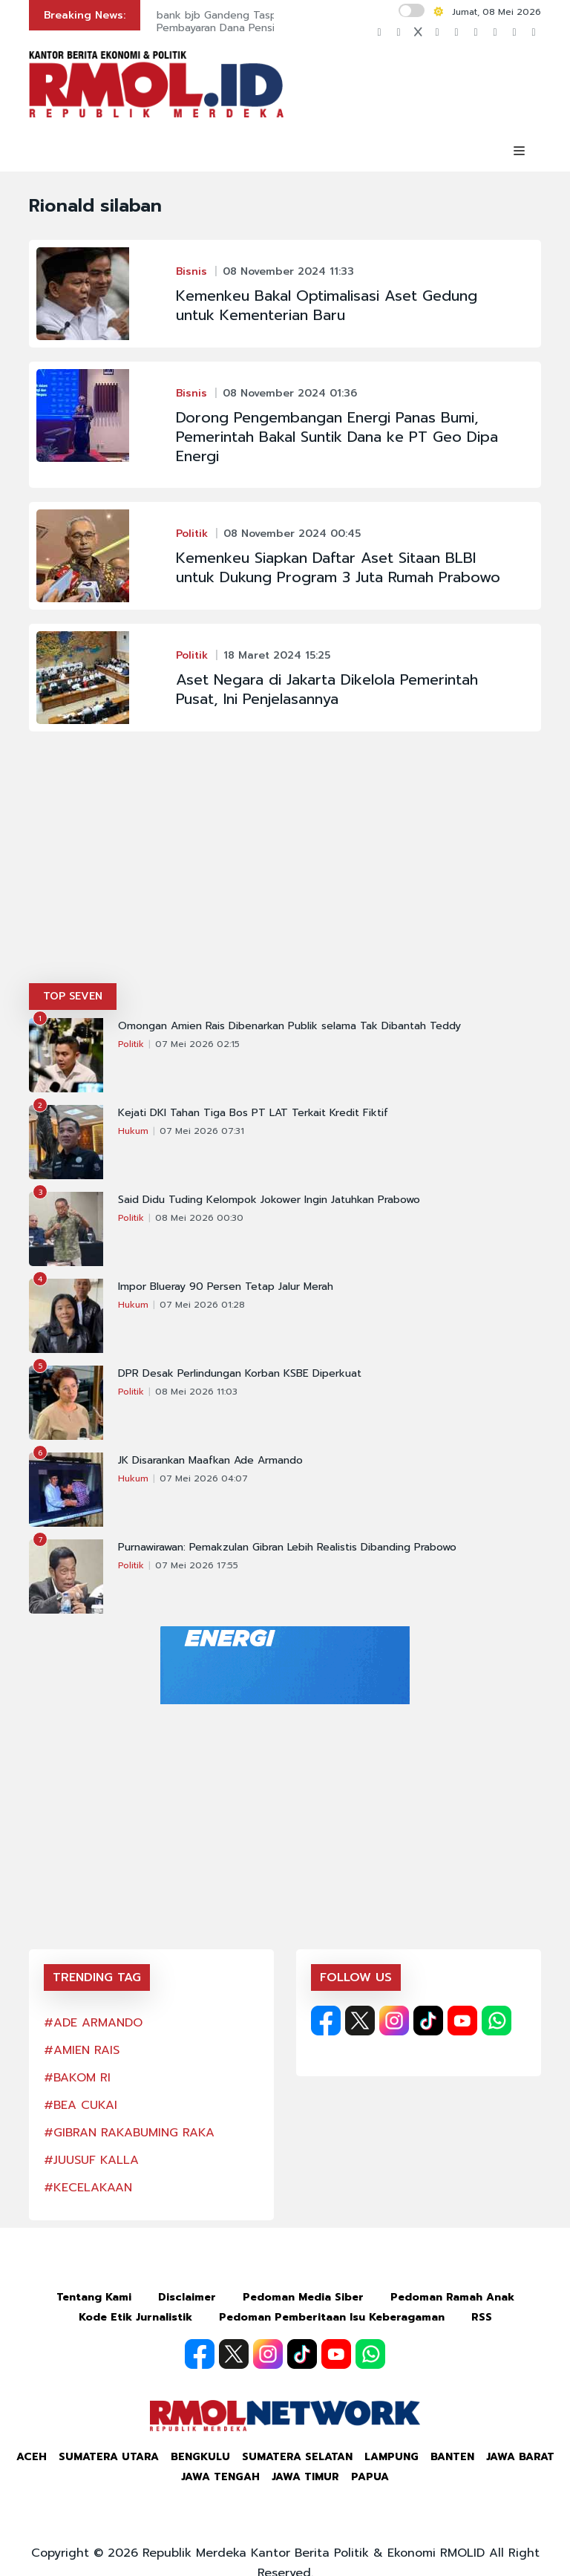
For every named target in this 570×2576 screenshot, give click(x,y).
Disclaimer (187, 2297)
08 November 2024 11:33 (288, 271)
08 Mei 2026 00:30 (199, 1218)
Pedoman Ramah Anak (452, 2297)
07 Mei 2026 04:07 (204, 1478)
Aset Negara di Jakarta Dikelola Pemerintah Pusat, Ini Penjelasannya (327, 689)
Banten (452, 2457)
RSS (481, 2317)
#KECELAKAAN (88, 2188)
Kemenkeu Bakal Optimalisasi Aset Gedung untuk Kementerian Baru (326, 305)
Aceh (31, 2457)
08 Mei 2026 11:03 (196, 1391)
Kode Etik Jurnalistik (135, 2317)
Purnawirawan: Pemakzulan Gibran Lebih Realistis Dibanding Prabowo (287, 1547)
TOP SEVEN (72, 996)
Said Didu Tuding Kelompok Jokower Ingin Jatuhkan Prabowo (269, 1200)
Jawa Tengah (220, 2477)
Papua (370, 2477)
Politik (192, 533)
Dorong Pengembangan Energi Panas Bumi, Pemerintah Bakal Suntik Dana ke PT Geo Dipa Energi (337, 437)
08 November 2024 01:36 (290, 393)
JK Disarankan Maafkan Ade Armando (210, 1460)
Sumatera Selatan (297, 2457)
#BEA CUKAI (80, 2105)
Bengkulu (200, 2457)
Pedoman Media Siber (303, 2297)
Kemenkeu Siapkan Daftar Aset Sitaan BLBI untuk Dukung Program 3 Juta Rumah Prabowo (338, 567)
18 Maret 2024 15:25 (276, 655)
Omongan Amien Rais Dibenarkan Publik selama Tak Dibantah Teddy (289, 1026)
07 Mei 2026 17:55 (196, 1565)
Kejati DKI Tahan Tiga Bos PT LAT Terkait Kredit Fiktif (253, 1113)
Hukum (133, 1131)
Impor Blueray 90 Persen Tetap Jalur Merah (225, 1286)
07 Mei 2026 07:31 (202, 1131)
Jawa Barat (520, 2457)
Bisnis (191, 271)
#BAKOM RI (77, 2078)
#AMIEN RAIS (81, 2050)
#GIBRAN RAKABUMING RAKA (129, 2133)
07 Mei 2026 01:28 (202, 1304)
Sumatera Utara (109, 2457)
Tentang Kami (93, 2297)
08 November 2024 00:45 (292, 533)
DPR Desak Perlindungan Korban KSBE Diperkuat (239, 1373)
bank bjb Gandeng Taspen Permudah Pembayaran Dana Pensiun (250, 21)
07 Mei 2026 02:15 (197, 1044)
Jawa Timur (305, 2477)
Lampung (391, 2457)
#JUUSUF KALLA (91, 2160)
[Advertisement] (285, 872)
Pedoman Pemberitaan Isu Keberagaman (332, 2317)
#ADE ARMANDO (93, 2023)
